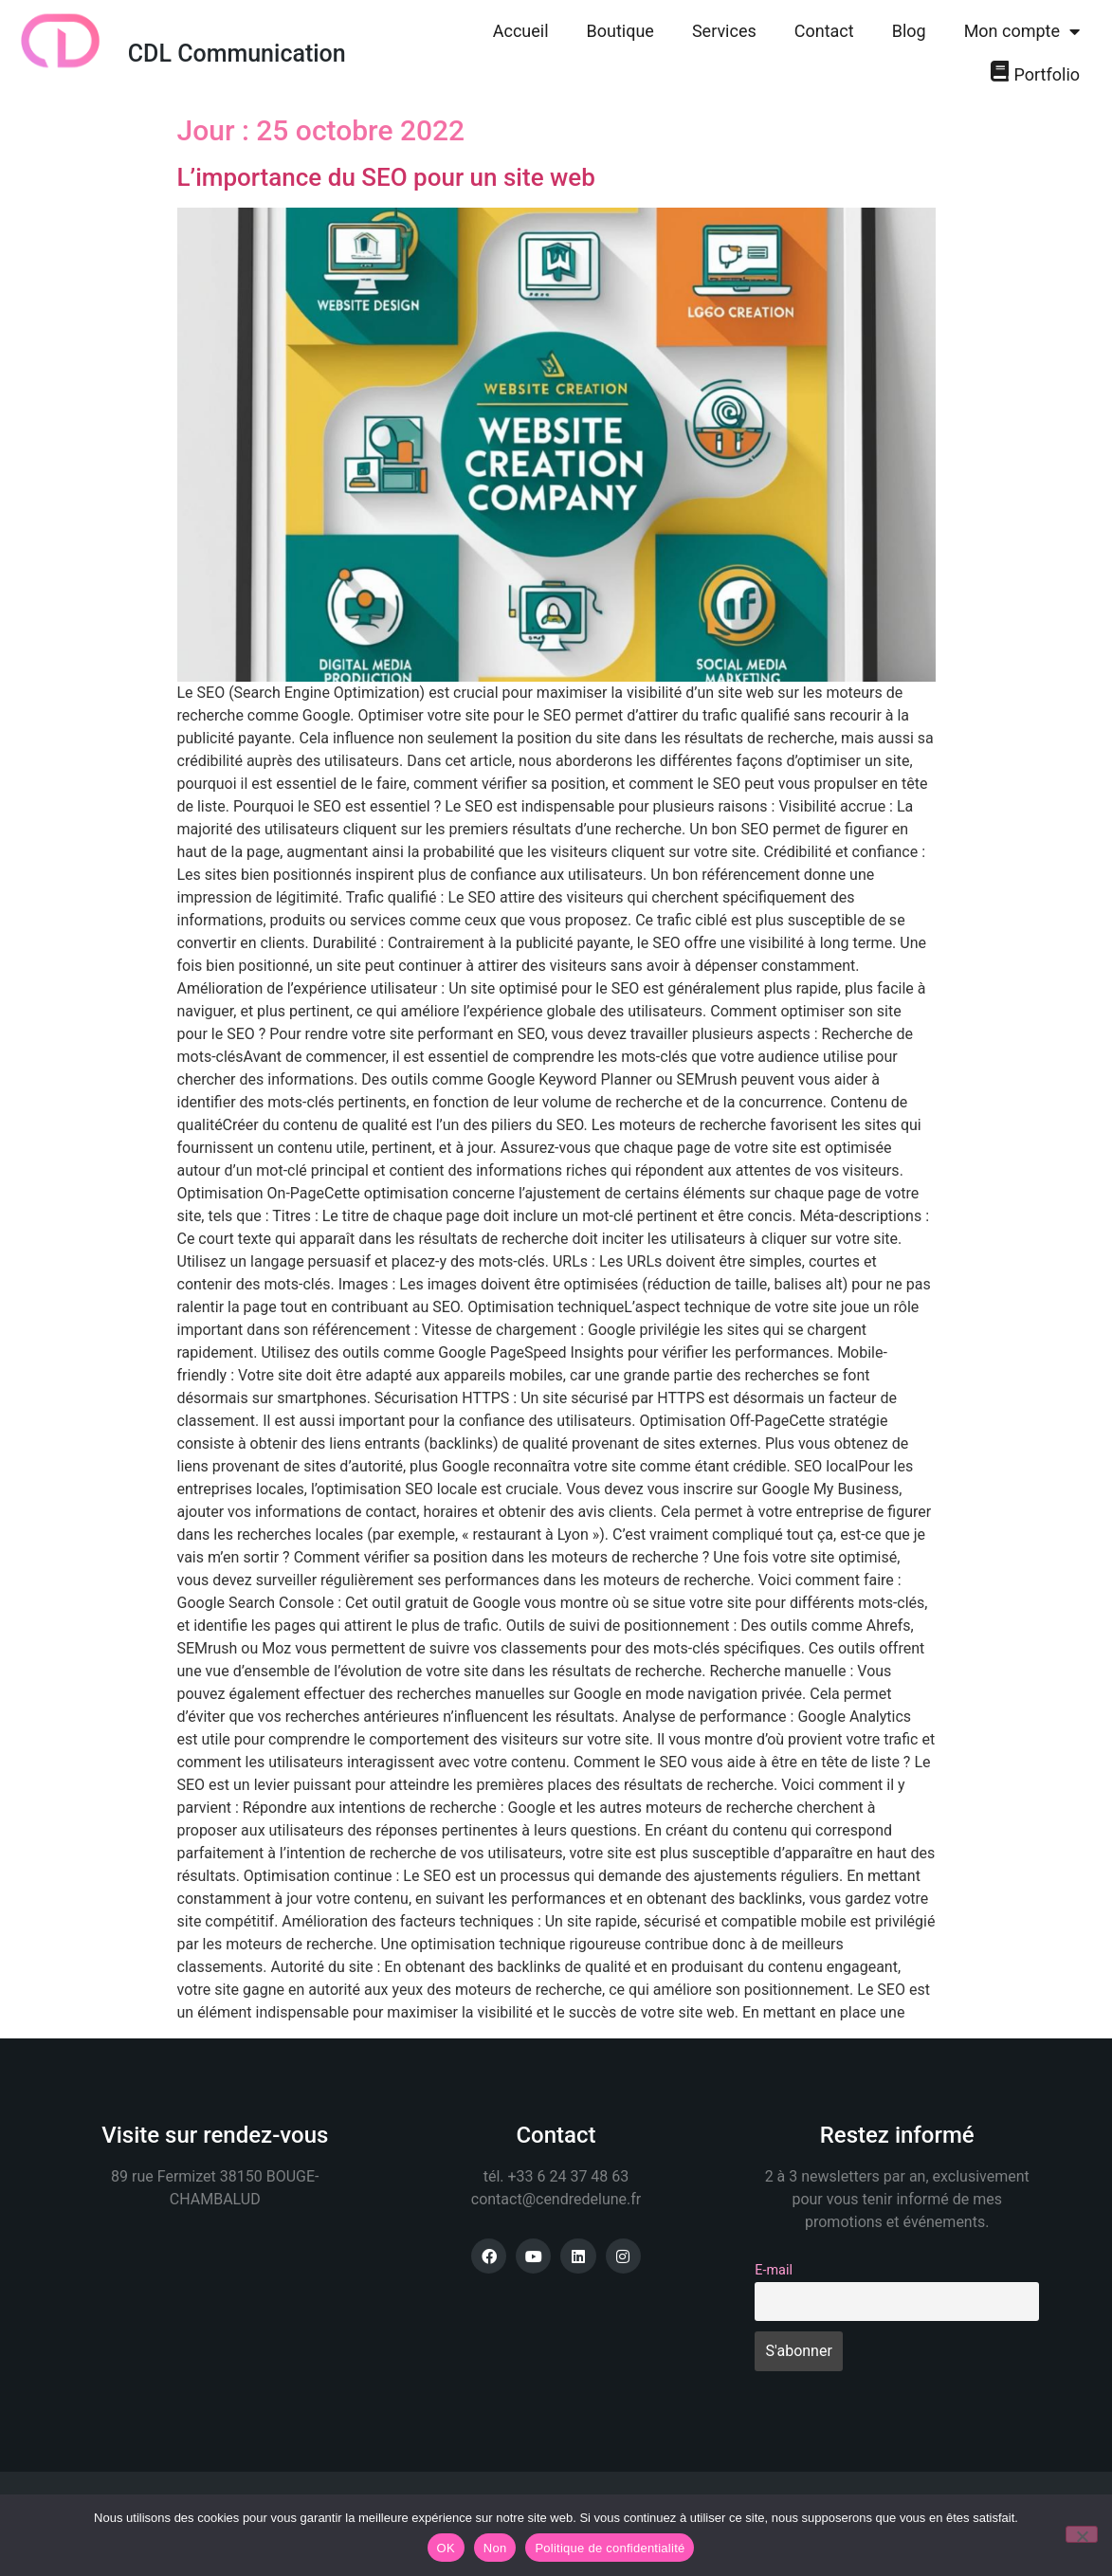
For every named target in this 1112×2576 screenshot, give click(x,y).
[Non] (1082, 2534)
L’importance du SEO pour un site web (386, 177)
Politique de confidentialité (609, 2548)
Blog (909, 31)
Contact (824, 31)
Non (495, 2548)
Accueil (521, 31)
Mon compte (1022, 31)
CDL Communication (237, 53)
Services (724, 31)
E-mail (774, 2270)
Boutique (620, 31)
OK (446, 2548)
